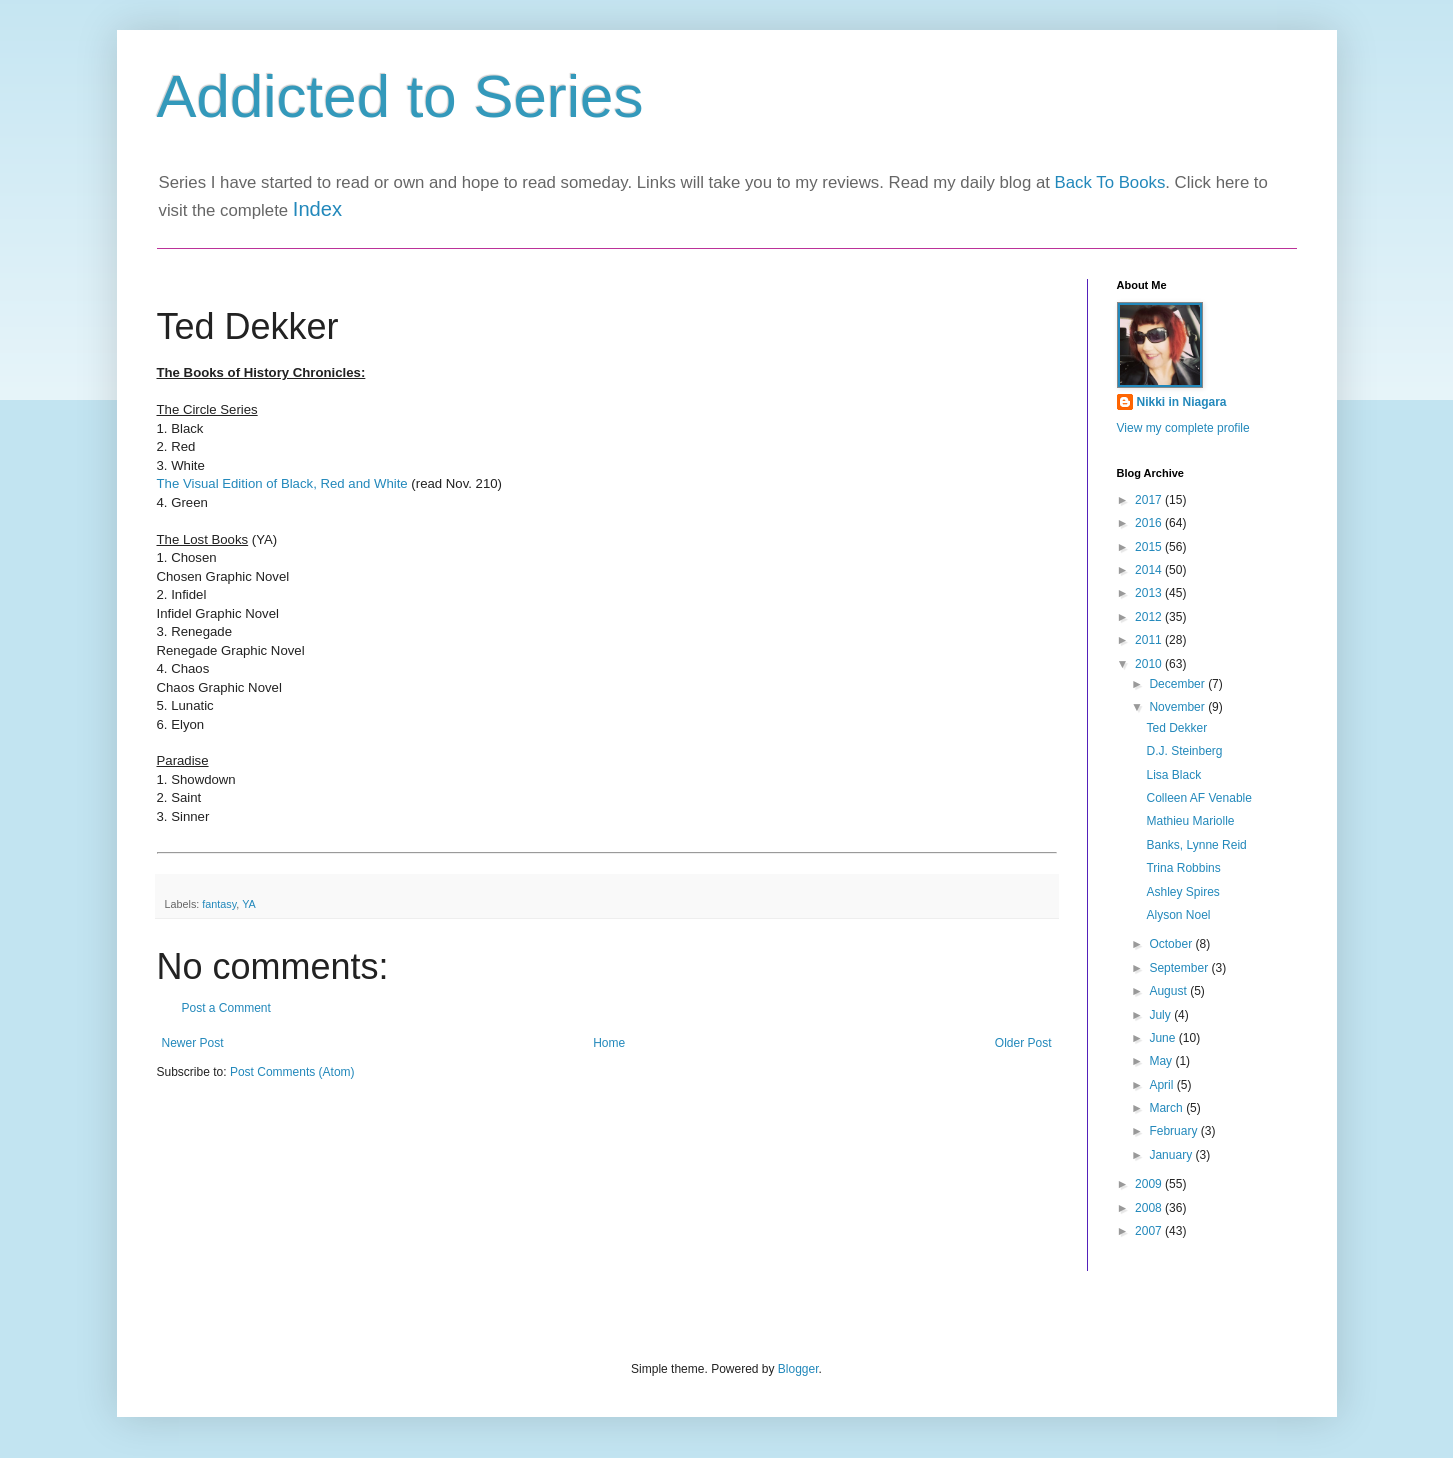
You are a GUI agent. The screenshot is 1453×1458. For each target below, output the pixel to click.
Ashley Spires (1182, 892)
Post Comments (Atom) (292, 1072)
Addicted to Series (400, 96)
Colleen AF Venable (1198, 798)
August (1169, 991)
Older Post (1023, 1043)
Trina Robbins (1183, 868)
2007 (1150, 1231)
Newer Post (193, 1043)
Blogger (798, 1369)
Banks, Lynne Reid (1196, 845)
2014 (1150, 570)
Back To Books (1110, 182)
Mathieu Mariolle (1190, 821)
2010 (1150, 664)
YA (249, 904)
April (1162, 1085)
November (1178, 707)
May (1162, 1061)
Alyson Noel (1178, 915)
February (1174, 1131)
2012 (1150, 617)
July (1161, 1015)
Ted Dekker (1176, 728)
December (1178, 684)
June (1163, 1038)
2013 (1150, 593)
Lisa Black (1173, 775)
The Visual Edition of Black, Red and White (282, 483)
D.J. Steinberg (1184, 751)
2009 (1150, 1184)
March (1167, 1108)
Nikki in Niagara (1182, 402)
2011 (1150, 640)
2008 (1150, 1208)
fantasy (219, 904)
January (1172, 1155)
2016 (1150, 523)
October (1172, 944)
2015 (1150, 547)
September (1180, 968)
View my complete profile (1183, 428)
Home (609, 1043)
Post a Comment (226, 1008)
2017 (1150, 500)
